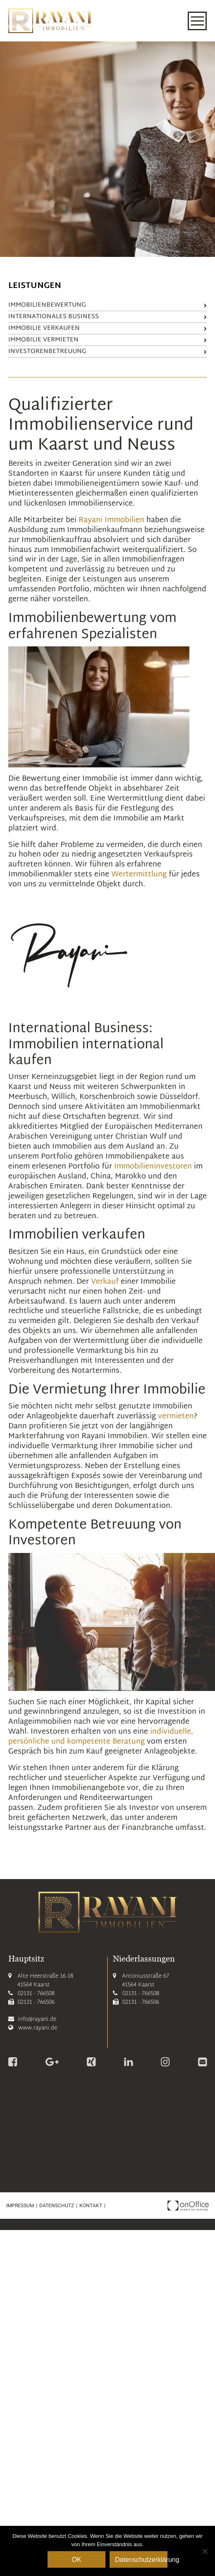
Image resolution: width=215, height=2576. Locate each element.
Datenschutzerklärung (141, 2559)
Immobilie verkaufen (107, 328)
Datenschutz (56, 2205)
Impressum (20, 2205)
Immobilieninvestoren (153, 1166)
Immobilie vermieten (107, 340)
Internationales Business (107, 316)
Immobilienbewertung (107, 305)
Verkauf (105, 1282)
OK (76, 2559)
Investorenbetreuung (107, 351)
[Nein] (205, 2551)
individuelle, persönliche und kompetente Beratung (100, 1737)
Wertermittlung (139, 874)
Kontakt (90, 2205)
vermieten (176, 1416)
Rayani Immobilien (111, 520)
